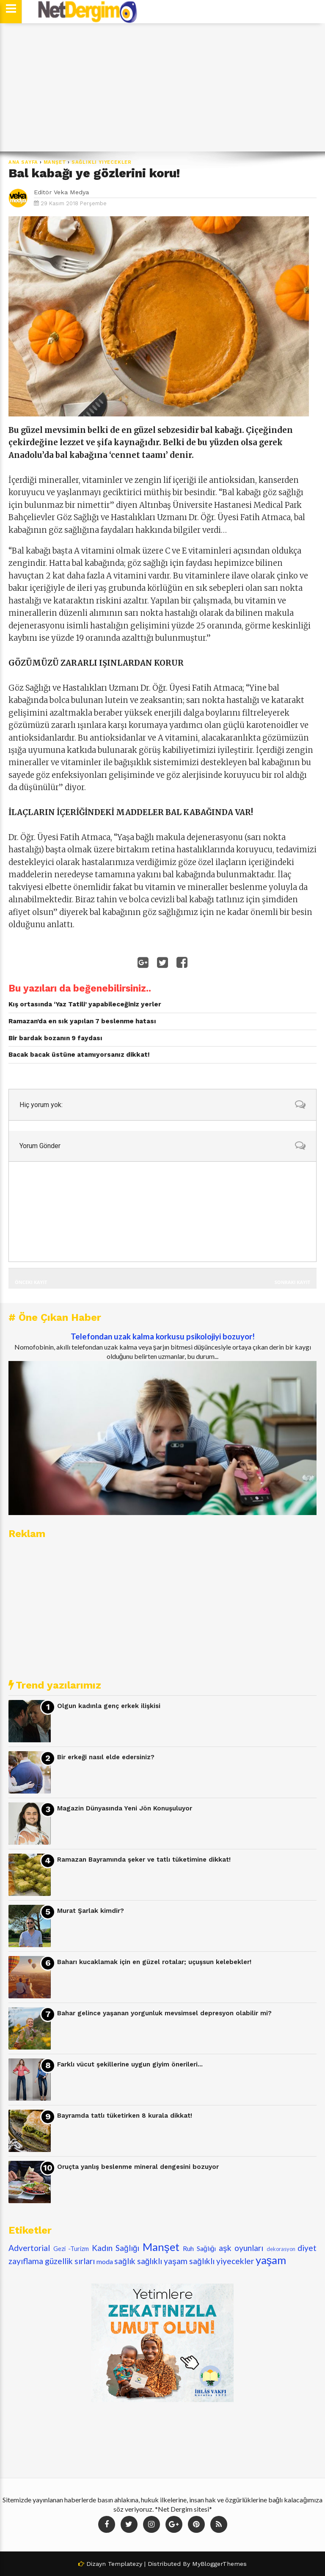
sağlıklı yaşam (162, 2261)
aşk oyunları (241, 2248)
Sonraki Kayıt (292, 1282)
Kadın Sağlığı (116, 2248)
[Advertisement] (162, 87)
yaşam (271, 2260)
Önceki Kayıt (31, 1282)
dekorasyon (281, 2248)
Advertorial (29, 2248)
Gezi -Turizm (71, 2248)
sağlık (124, 2261)
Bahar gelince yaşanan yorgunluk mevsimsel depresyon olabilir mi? (164, 2013)
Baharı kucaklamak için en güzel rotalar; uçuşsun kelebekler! (154, 1962)
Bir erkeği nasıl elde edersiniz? (105, 1757)
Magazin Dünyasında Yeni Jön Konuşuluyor (124, 1808)
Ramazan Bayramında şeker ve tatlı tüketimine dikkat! (144, 1859)
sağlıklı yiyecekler (102, 162)
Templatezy (125, 2563)
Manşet (55, 162)
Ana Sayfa (23, 162)
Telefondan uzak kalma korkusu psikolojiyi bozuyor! (163, 1336)
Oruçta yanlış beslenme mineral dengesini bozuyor (138, 2167)
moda (104, 2261)
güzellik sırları (70, 2261)
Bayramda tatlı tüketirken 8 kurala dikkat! (124, 2115)
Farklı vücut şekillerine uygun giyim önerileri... (130, 2064)
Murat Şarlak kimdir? (90, 1911)
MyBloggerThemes (219, 2563)
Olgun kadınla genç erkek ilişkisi (108, 1706)
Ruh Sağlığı (199, 2248)
